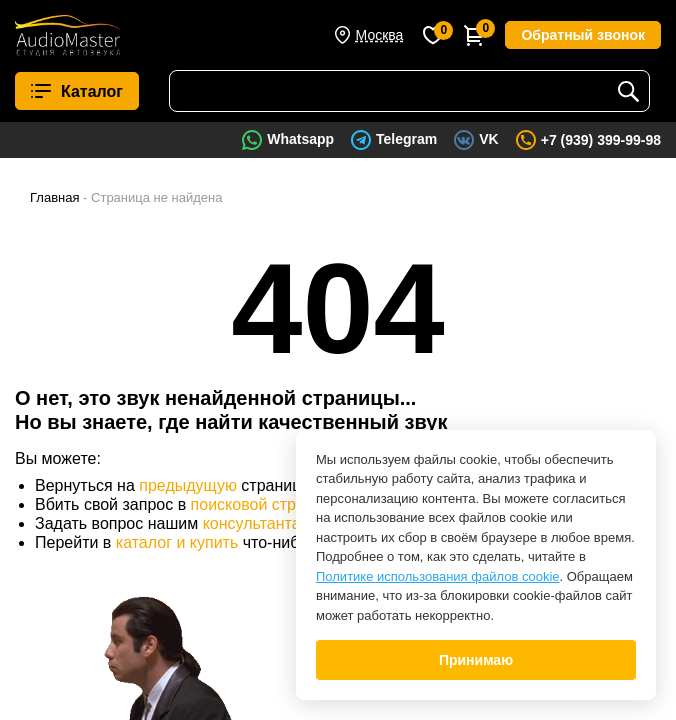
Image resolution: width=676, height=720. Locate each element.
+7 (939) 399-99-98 (601, 140)
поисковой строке (256, 504)
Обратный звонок (583, 35)
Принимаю (476, 660)
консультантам (257, 523)
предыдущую (188, 485)
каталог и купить (177, 542)
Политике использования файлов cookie (438, 576)
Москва (380, 35)
